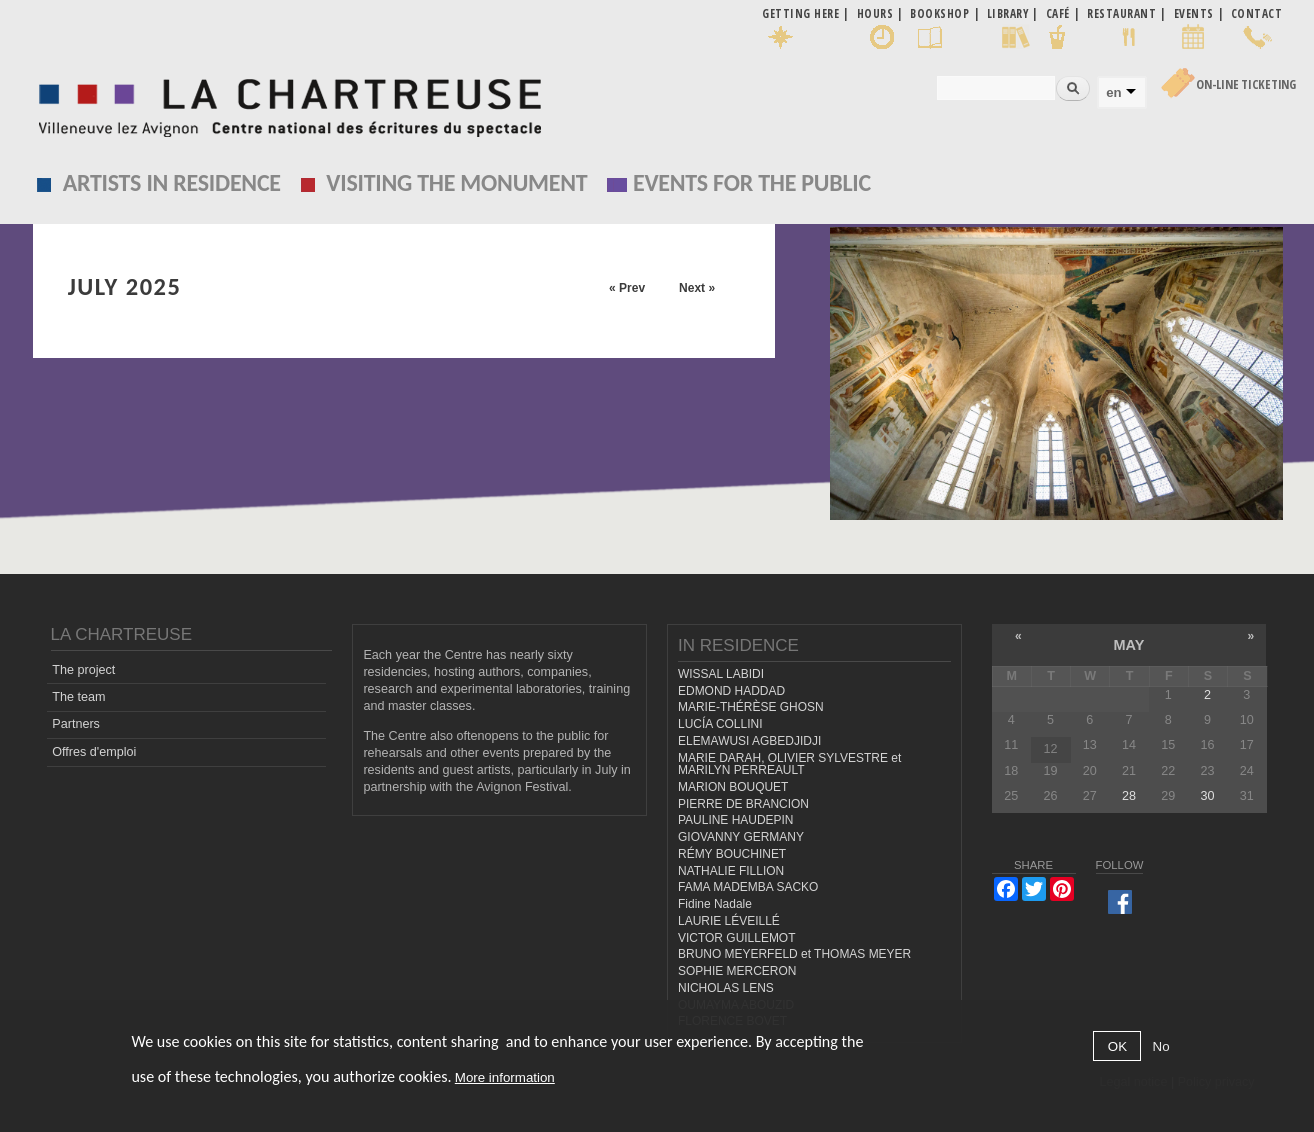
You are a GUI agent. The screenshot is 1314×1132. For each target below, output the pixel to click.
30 (1208, 796)
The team (78, 697)
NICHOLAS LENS (726, 988)
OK (1117, 1046)
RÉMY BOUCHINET (732, 854)
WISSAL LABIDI (721, 674)
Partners (76, 724)
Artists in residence (172, 182)
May (1128, 645)
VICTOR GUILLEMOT (737, 938)
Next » (697, 288)
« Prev (627, 288)
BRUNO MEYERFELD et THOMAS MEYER (794, 954)
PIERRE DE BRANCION (743, 804)
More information (505, 1077)
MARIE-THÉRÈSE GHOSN (751, 707)
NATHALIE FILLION (731, 871)
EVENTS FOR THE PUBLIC (752, 182)
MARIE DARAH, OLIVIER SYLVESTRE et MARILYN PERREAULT (789, 764)
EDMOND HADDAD (731, 691)
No (1161, 1046)
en (1113, 92)
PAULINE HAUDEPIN (736, 820)
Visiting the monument (456, 182)
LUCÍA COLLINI (720, 724)
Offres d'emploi (94, 752)
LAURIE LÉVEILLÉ (729, 921)
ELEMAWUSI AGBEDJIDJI (749, 741)
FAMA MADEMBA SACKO (748, 887)
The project (83, 670)
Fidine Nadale (715, 904)
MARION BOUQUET (733, 787)
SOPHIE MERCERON (737, 971)
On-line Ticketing (1246, 84)
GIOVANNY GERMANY (741, 837)
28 (1129, 796)
